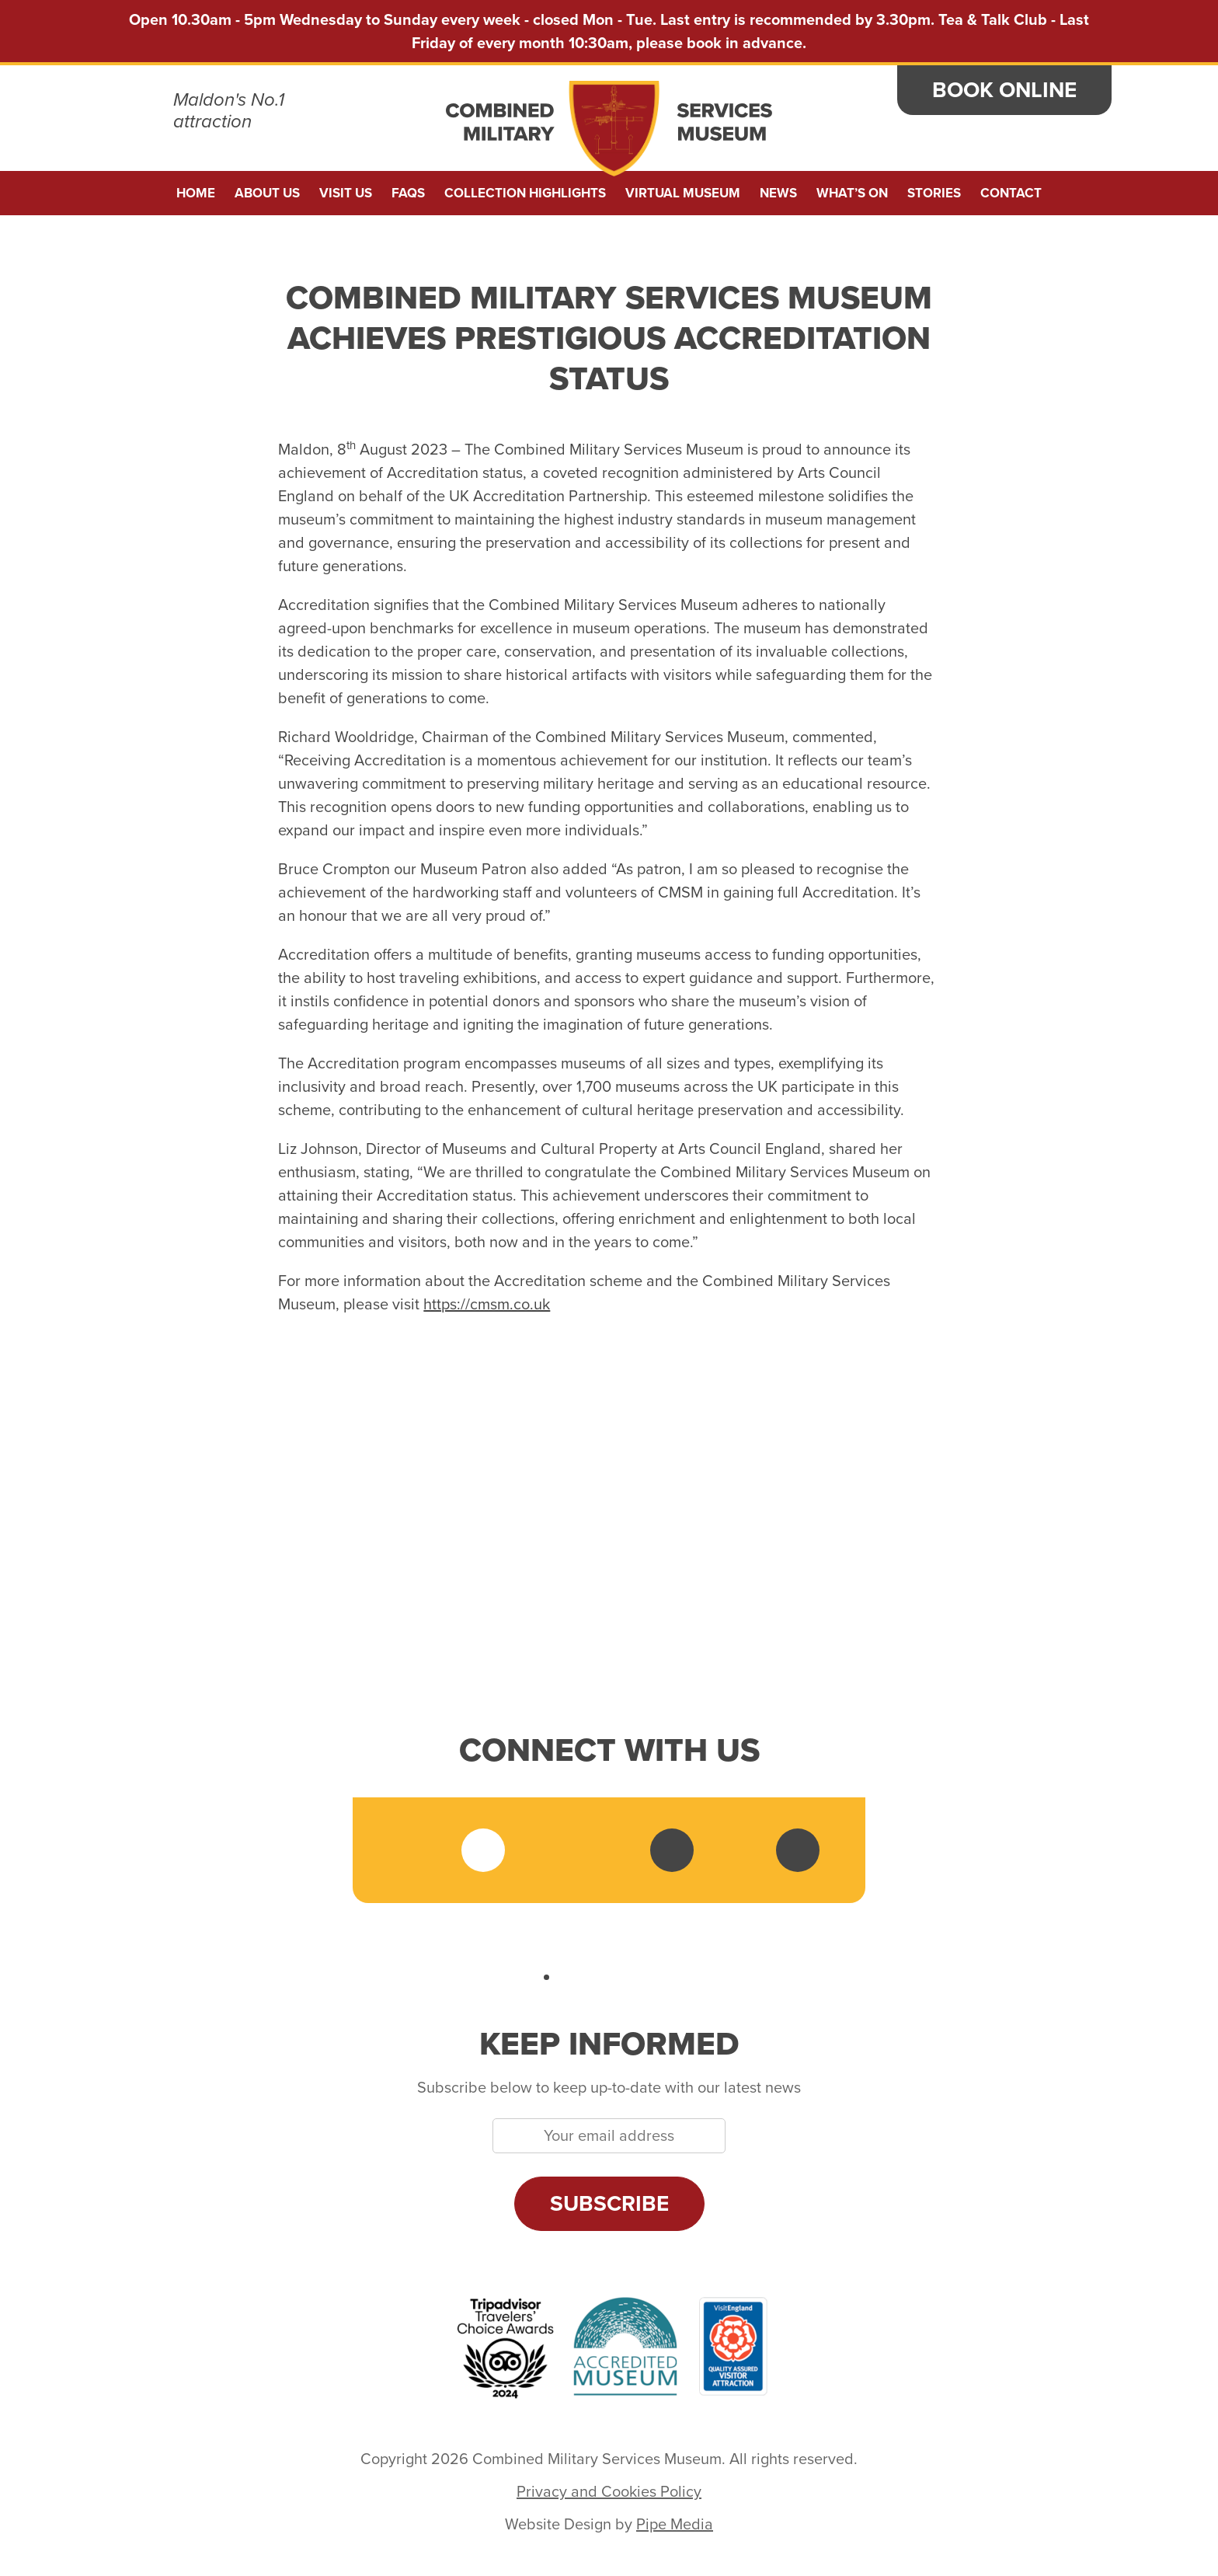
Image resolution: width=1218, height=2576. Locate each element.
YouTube (672, 1850)
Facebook (420, 1850)
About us (267, 193)
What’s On (852, 193)
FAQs (408, 193)
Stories (934, 193)
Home (195, 193)
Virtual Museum (682, 193)
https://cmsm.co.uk (486, 1304)
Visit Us (345, 193)
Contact (1011, 193)
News (778, 193)
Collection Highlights (525, 193)
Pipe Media (674, 2524)
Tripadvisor (735, 1850)
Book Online (1004, 90)
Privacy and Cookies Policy (609, 2491)
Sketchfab (798, 1850)
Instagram (546, 1850)
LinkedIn (609, 1850)
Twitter (483, 1850)
